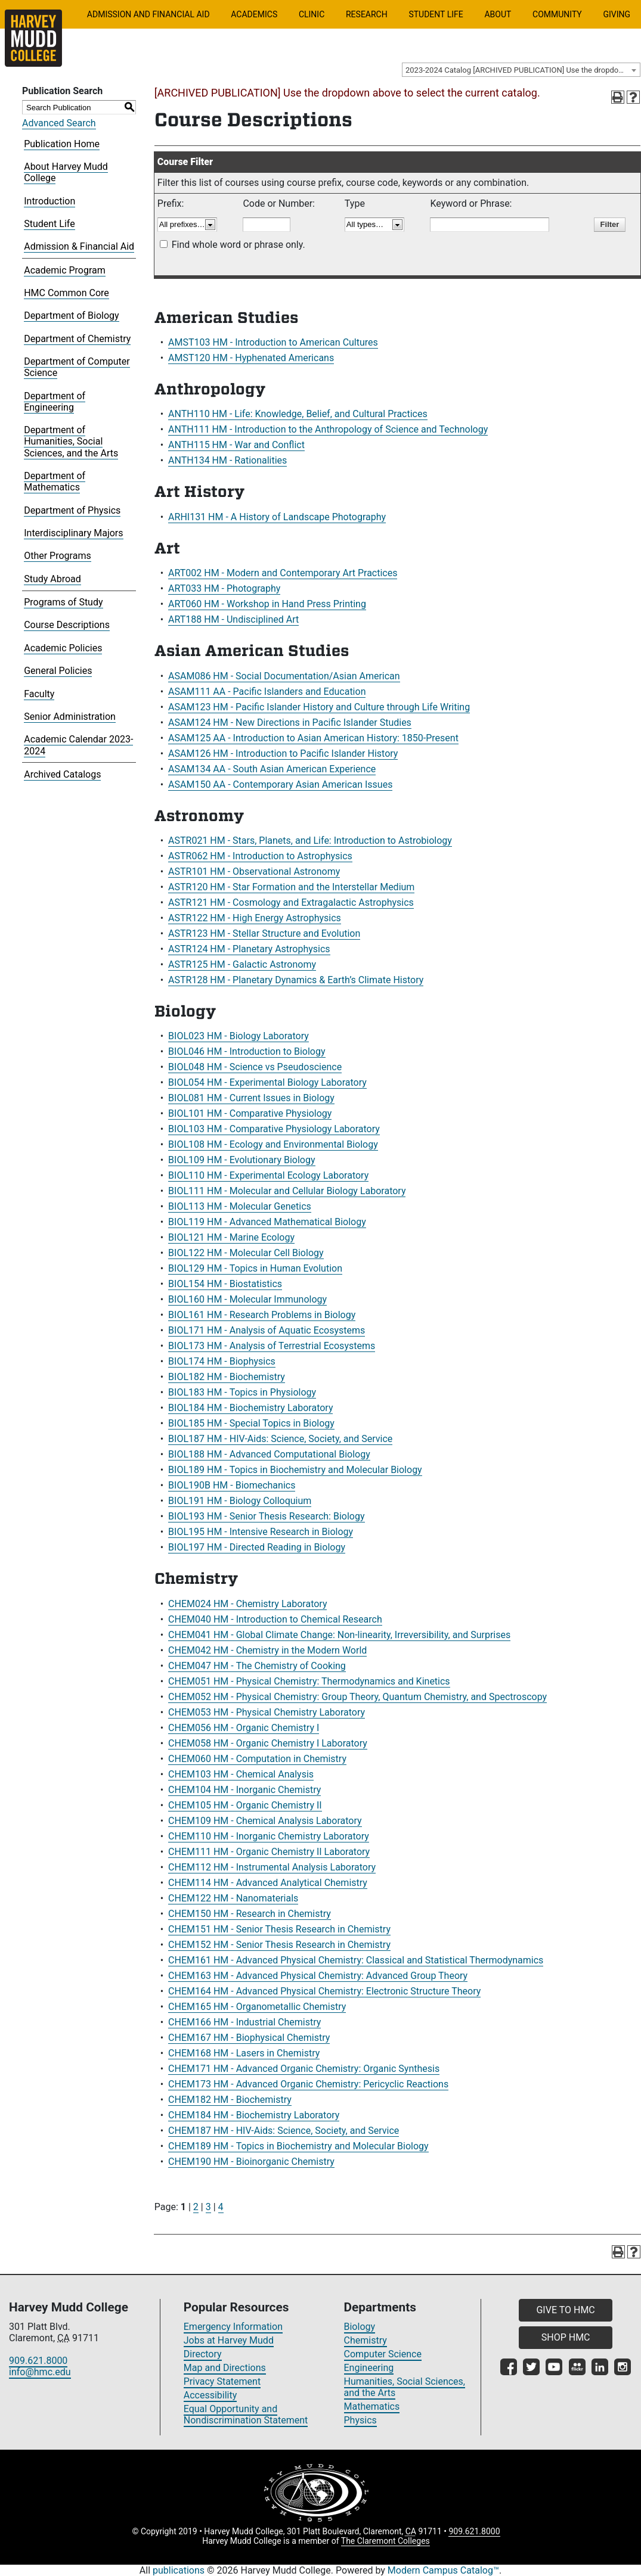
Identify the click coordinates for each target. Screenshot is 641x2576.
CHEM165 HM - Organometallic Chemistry (257, 2006)
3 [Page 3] (208, 2207)
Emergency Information (233, 2326)
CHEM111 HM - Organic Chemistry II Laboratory (269, 1851)
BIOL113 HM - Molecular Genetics (239, 1206)
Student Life (435, 14)
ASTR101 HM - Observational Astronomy (254, 871)
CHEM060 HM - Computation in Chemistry (257, 1758)
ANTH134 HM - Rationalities (227, 460)
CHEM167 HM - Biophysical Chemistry (249, 2037)
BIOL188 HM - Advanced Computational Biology (269, 1454)
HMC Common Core (66, 293)
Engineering (369, 2367)
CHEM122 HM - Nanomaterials (233, 1898)
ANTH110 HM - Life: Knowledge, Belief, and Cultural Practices (298, 414)
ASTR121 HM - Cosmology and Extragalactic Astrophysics (291, 902)
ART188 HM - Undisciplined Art (233, 619)
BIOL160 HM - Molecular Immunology (247, 1299)
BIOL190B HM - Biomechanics (231, 1485)
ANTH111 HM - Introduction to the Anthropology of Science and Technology (328, 429)
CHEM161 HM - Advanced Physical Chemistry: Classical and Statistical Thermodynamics (355, 1960)
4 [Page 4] (221, 2207)
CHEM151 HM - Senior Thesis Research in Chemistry (279, 1929)
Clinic (311, 14)
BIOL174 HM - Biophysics (221, 1361)
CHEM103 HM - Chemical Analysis (241, 1774)
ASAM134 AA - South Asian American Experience (272, 769)
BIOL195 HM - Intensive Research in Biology (260, 1531)
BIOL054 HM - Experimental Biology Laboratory (267, 1082)
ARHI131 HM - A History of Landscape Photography (277, 517)
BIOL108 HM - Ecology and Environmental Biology (273, 1144)
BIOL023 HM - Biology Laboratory (238, 1036)
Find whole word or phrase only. (238, 244)
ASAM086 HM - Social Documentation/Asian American (284, 676)
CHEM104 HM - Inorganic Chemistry (244, 1789)
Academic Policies (63, 648)
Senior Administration (70, 716)
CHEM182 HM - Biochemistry (230, 2099)
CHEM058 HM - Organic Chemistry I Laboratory (267, 1743)
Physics (360, 2420)
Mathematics (372, 2406)
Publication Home (62, 144)
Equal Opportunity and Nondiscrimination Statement (246, 2414)
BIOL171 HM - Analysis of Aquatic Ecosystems (266, 1330)
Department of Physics (72, 510)
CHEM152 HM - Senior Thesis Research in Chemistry (279, 1944)
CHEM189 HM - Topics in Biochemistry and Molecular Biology (298, 2146)
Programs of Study (63, 602)
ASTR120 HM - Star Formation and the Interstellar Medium (291, 887)
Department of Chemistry (77, 338)
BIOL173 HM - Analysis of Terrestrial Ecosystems (271, 1345)
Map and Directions (225, 2367)
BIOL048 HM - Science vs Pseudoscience (255, 1067)
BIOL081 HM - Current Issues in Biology (251, 1098)
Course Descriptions (67, 624)
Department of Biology (71, 315)
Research (367, 14)
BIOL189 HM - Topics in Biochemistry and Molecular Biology (295, 1469)
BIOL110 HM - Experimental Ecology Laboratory (268, 1175)
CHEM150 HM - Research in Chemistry (249, 1913)
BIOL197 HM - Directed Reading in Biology (256, 1547)
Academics (254, 14)
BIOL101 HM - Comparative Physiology (250, 1113)
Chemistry (365, 2340)
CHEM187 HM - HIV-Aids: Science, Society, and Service (283, 2130)
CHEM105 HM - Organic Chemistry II (245, 1805)
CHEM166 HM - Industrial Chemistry (244, 2022)
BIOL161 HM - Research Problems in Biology (261, 1314)
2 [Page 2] (196, 2207)
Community (557, 14)
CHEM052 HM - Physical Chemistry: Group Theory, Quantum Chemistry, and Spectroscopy (357, 1696)
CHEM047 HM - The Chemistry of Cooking (257, 1665)
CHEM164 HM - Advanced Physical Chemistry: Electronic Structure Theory (324, 1991)
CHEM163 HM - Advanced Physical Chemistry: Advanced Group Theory (317, 1975)
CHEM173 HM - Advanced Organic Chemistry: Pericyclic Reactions (308, 2084)
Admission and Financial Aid (148, 14)
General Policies (58, 670)
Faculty (39, 694)
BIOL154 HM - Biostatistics (225, 1283)
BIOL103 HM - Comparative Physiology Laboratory (274, 1129)
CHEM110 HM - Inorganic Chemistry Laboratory (268, 1836)
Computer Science (383, 2354)
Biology (360, 2326)
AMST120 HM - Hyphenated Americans (251, 357)
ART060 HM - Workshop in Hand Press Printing (267, 604)
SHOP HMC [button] (565, 2337)
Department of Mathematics (54, 481)
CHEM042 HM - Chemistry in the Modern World (267, 1650)
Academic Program (65, 270)
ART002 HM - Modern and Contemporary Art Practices (282, 573)
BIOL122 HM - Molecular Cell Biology (245, 1253)
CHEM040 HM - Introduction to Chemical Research (275, 1619)
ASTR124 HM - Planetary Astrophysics (249, 949)
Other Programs (57, 555)
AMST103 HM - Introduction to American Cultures (273, 342)
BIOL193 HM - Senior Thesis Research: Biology (266, 1516)
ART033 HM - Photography (224, 588)
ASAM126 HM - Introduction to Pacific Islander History (283, 753)
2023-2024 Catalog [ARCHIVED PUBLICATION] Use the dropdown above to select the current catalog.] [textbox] (522, 70)
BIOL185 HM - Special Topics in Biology (251, 1423)
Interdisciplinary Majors (73, 533)
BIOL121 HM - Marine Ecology (231, 1237)
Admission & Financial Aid (79, 246)
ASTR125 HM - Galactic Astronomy (242, 964)
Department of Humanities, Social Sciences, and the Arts (71, 441)
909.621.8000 (38, 2360)
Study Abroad (52, 579)
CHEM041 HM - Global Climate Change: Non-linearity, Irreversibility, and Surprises (339, 1634)
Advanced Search (59, 123)
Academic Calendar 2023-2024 (78, 745)
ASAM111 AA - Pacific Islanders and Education (267, 691)
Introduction (49, 201)
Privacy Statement (222, 2381)
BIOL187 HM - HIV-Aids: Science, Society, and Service (280, 1438)
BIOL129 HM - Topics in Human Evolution (255, 1268)
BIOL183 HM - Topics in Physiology (242, 1392)
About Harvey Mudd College (66, 172)
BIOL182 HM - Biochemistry (226, 1376)
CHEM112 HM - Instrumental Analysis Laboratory (272, 1867)
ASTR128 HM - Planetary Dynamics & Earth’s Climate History (295, 980)
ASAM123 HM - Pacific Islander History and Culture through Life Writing (319, 707)
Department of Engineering (54, 401)
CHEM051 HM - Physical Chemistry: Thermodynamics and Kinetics (309, 1681)
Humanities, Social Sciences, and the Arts (404, 2387)
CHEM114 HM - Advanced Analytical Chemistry (267, 1882)
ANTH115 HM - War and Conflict (236, 444)
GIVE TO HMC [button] (565, 2310)
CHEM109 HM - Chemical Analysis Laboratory (265, 1820)
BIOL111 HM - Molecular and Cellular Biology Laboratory (286, 1191)
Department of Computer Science (76, 367)
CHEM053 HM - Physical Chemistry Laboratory (266, 1712)
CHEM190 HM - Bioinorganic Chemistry (251, 2161)
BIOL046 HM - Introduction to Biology (246, 1051)
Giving (616, 14)
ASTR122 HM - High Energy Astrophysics (254, 918)
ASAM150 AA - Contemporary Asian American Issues (280, 784)
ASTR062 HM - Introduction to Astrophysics (260, 856)
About (497, 14)
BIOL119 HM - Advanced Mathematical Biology (267, 1222)
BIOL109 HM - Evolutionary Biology (241, 1160)
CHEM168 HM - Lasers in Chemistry (244, 2053)
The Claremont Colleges (385, 2541)
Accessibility (210, 2395)
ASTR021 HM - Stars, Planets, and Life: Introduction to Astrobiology (310, 840)
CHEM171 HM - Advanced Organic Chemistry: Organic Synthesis (303, 2068)
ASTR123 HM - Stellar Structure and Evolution (264, 933)
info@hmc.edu (40, 2372)
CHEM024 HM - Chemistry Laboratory (247, 1603)
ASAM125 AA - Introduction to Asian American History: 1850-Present (313, 738)
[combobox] (521, 70)
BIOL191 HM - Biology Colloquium (239, 1500)
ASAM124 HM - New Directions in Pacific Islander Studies (289, 722)
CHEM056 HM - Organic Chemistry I (243, 1727)
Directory (203, 2354)
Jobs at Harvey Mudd (229, 2340)
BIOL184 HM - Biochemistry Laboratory (250, 1407)
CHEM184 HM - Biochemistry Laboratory (253, 2115)
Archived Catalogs (62, 774)
